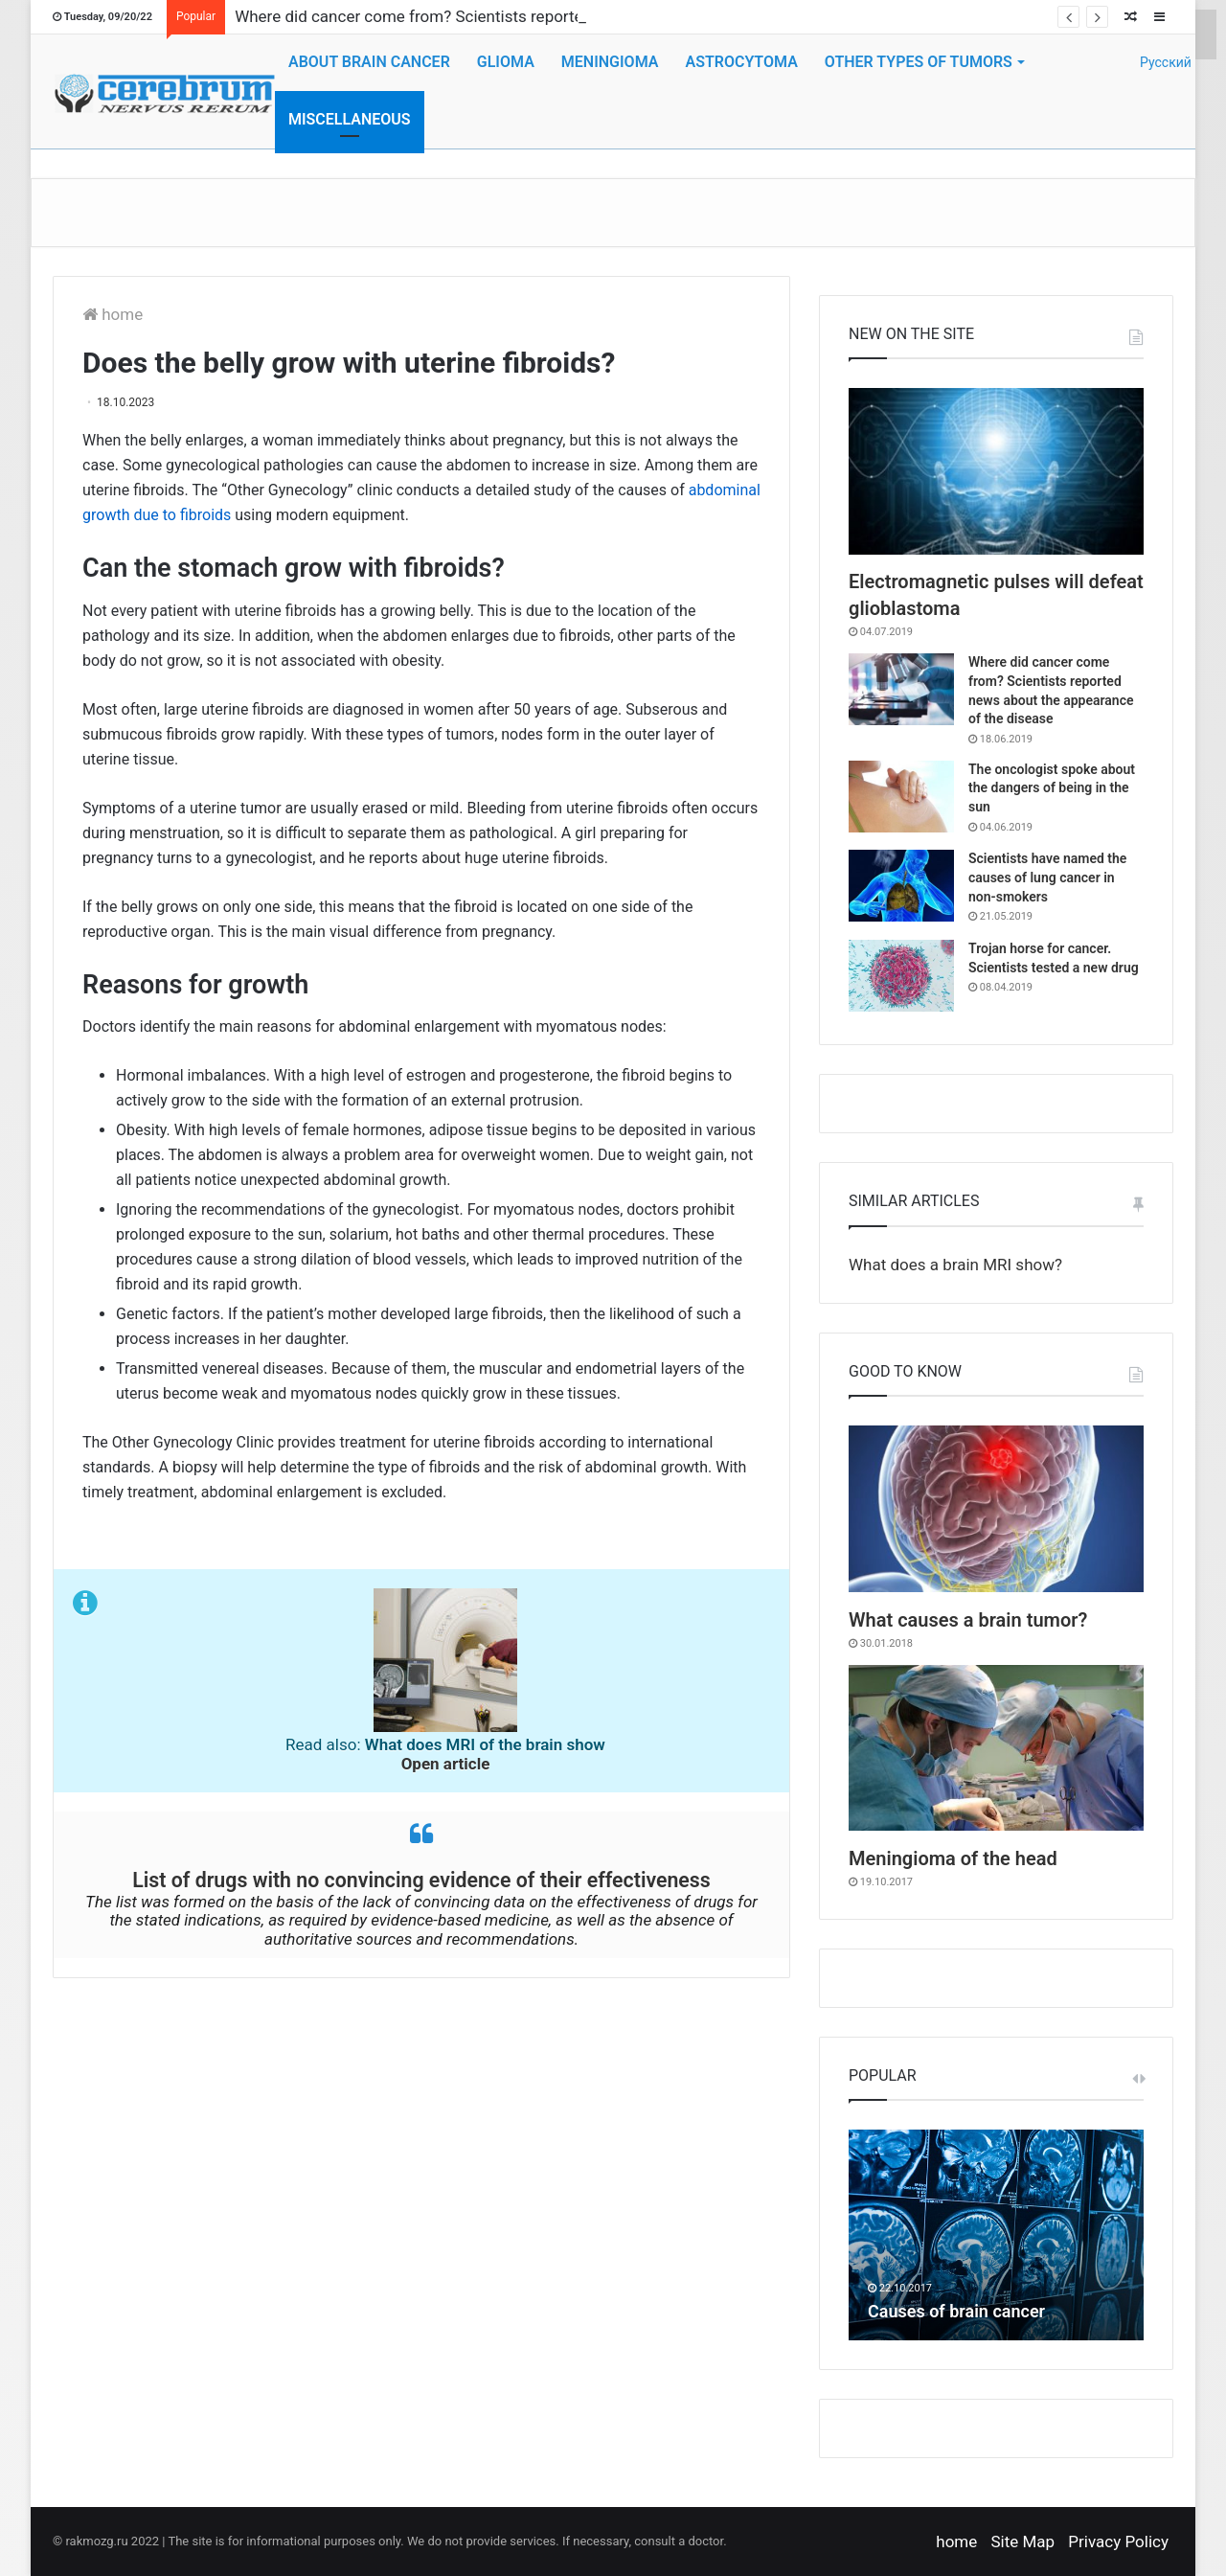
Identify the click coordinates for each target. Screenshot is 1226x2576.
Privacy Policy (1118, 2541)
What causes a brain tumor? (968, 1619)
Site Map (1022, 2541)
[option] (996, 2235)
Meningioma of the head (953, 1858)
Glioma (505, 62)
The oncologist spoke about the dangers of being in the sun (1051, 788)
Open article (445, 1763)
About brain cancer (369, 62)
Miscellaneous (349, 119)
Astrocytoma (741, 62)
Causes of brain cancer (956, 2311)
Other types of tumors (918, 62)
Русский (1156, 62)
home (112, 314)
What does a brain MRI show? (955, 1264)
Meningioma (610, 62)
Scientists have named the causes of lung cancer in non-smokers (1047, 877)
